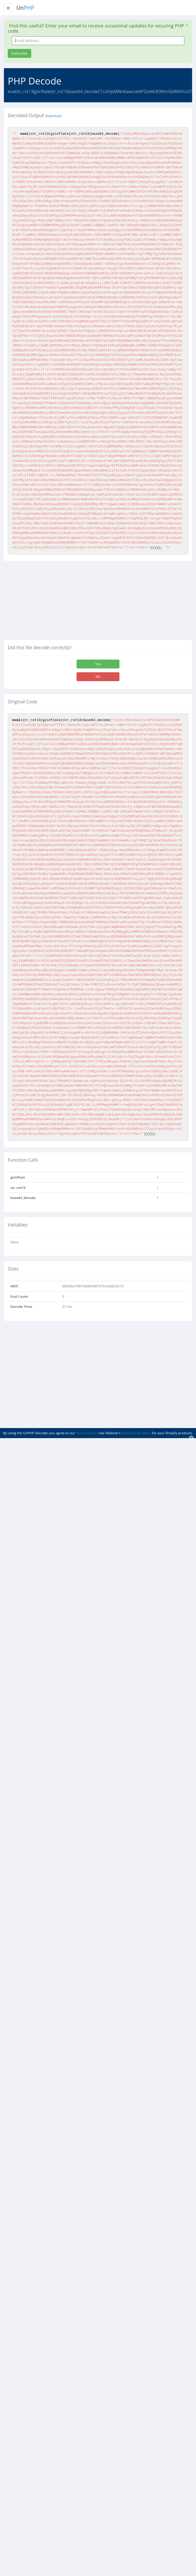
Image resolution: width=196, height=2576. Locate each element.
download (53, 115)
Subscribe (19, 53)
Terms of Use (86, 1433)
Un (25, 7)
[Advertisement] (47, 602)
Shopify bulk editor (136, 1433)
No (98, 676)
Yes (98, 663)
